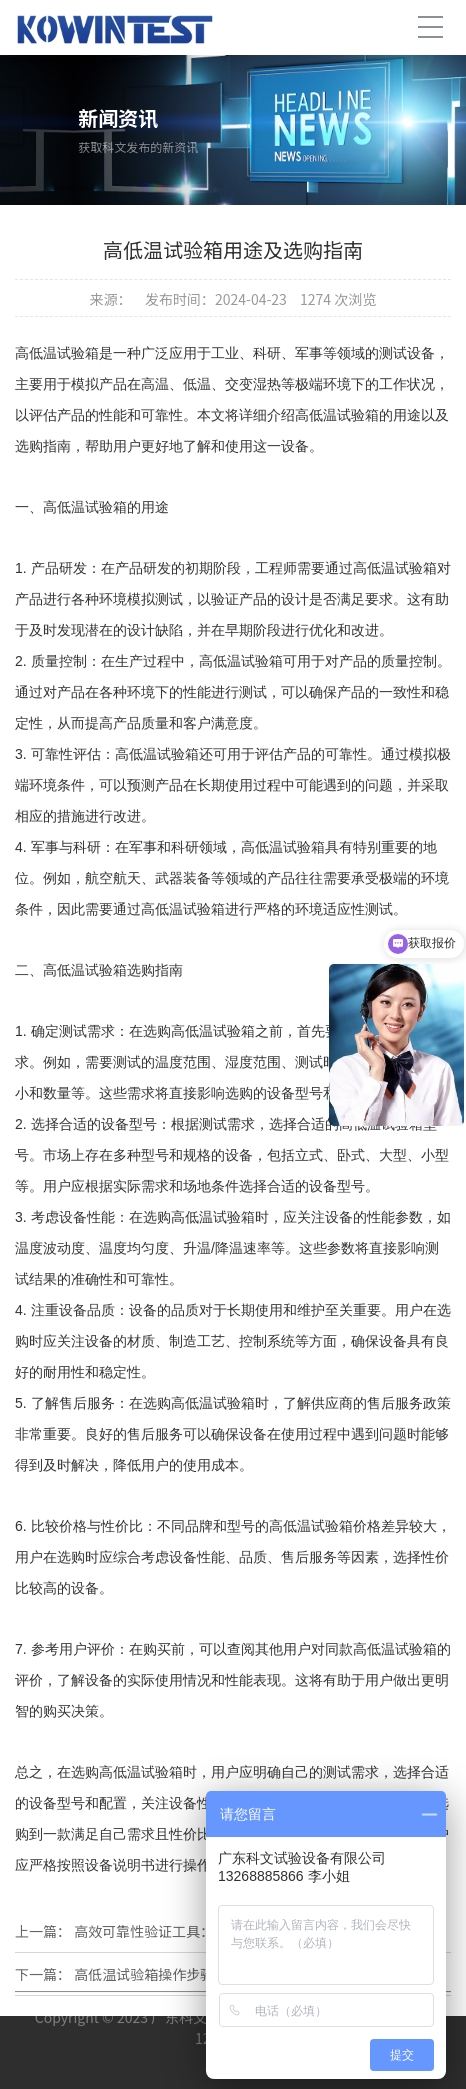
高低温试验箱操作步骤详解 (158, 1974)
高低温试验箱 (85, 970)
